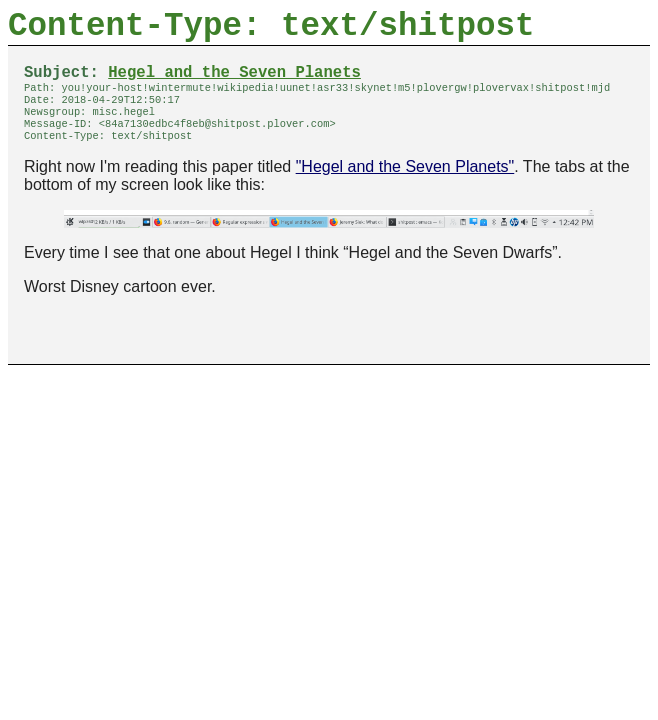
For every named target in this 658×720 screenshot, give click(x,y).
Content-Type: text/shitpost (271, 30)
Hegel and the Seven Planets (234, 83)
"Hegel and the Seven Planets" (405, 188)
